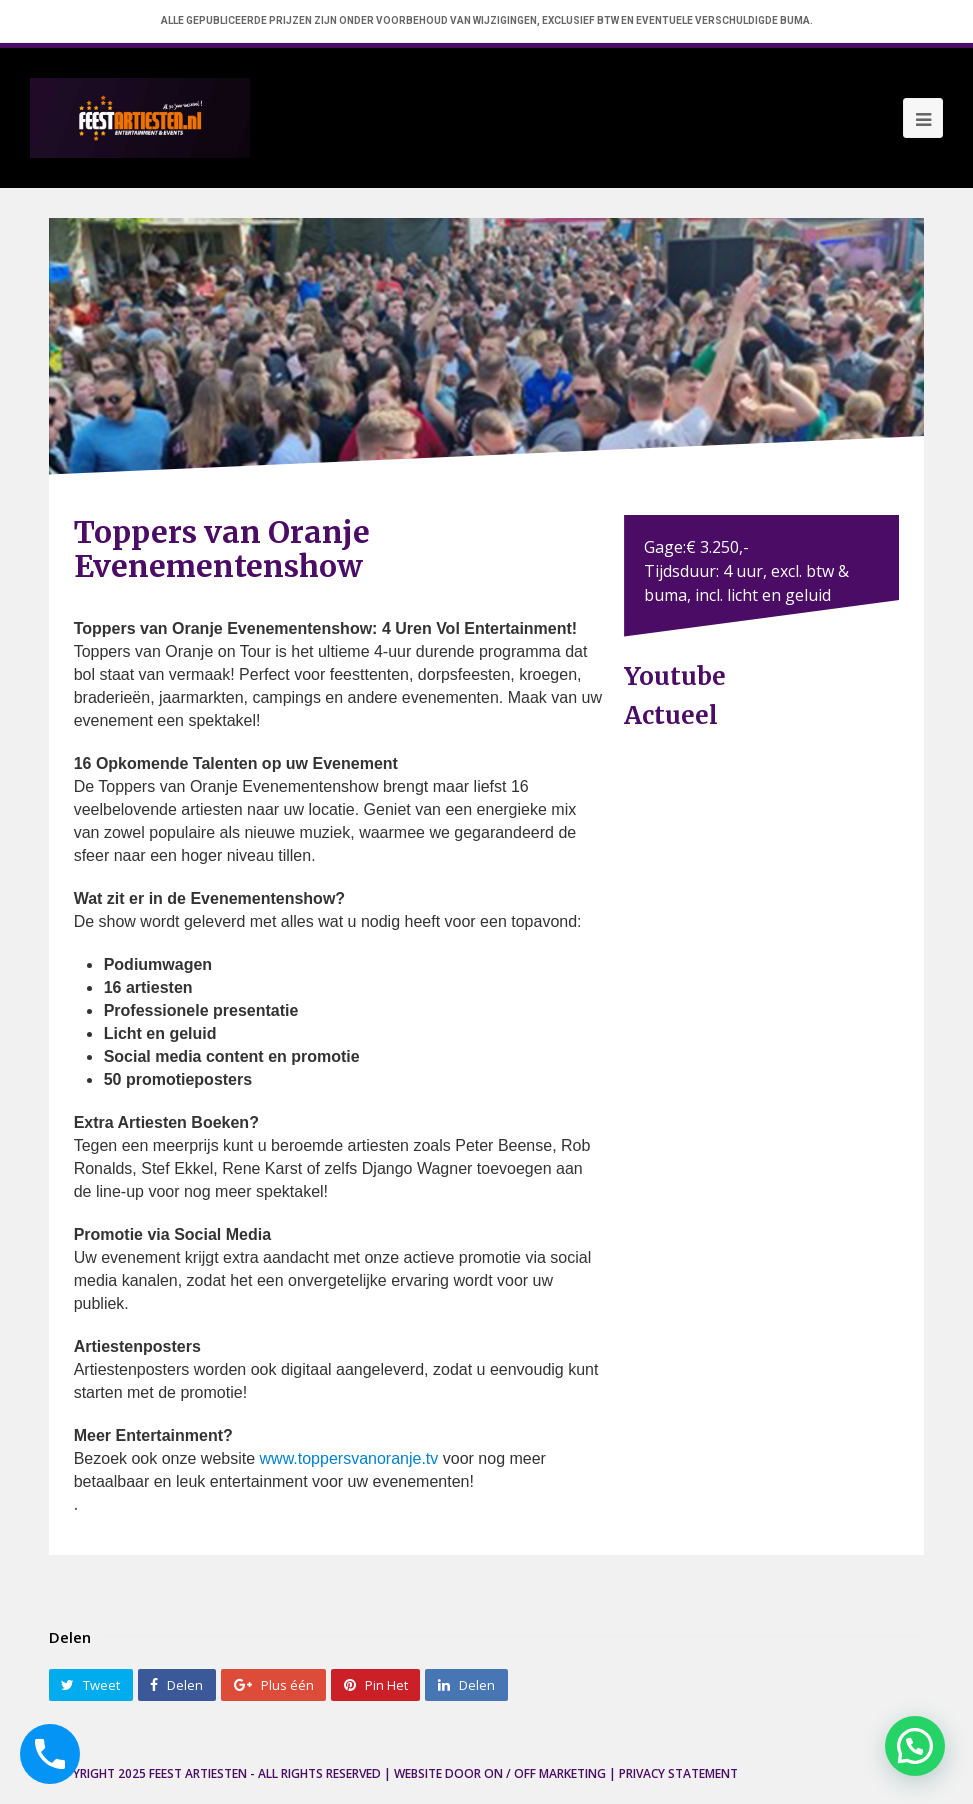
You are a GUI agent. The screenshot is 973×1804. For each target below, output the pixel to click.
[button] (915, 1746)
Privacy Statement (678, 1773)
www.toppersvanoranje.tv (349, 1458)
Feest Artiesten (198, 1773)
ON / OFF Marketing (545, 1773)
